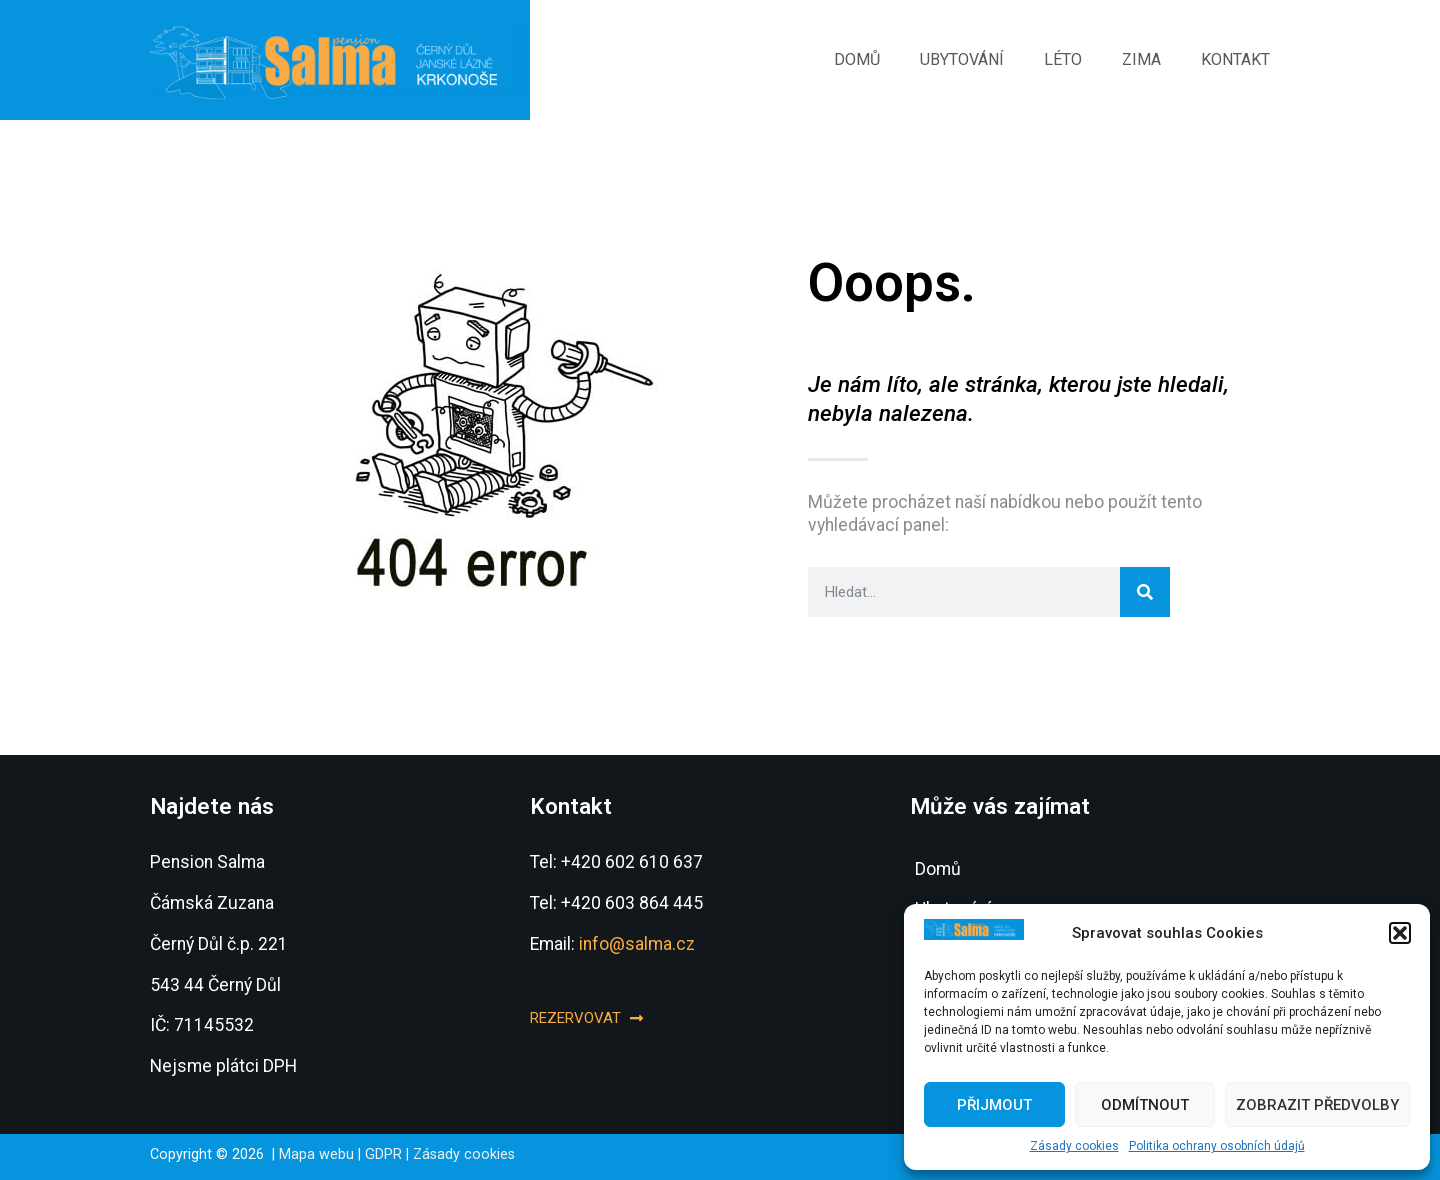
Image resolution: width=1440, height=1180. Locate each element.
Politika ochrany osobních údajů (1217, 1146)
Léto (1063, 59)
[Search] (1145, 592)
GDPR (383, 1154)
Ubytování (962, 59)
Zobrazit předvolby (1317, 1105)
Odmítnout (1145, 1105)
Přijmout (994, 1105)
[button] (1400, 933)
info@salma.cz (637, 944)
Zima (1141, 59)
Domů (857, 59)
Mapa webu (316, 1154)
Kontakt (1235, 59)
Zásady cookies (1074, 1146)
